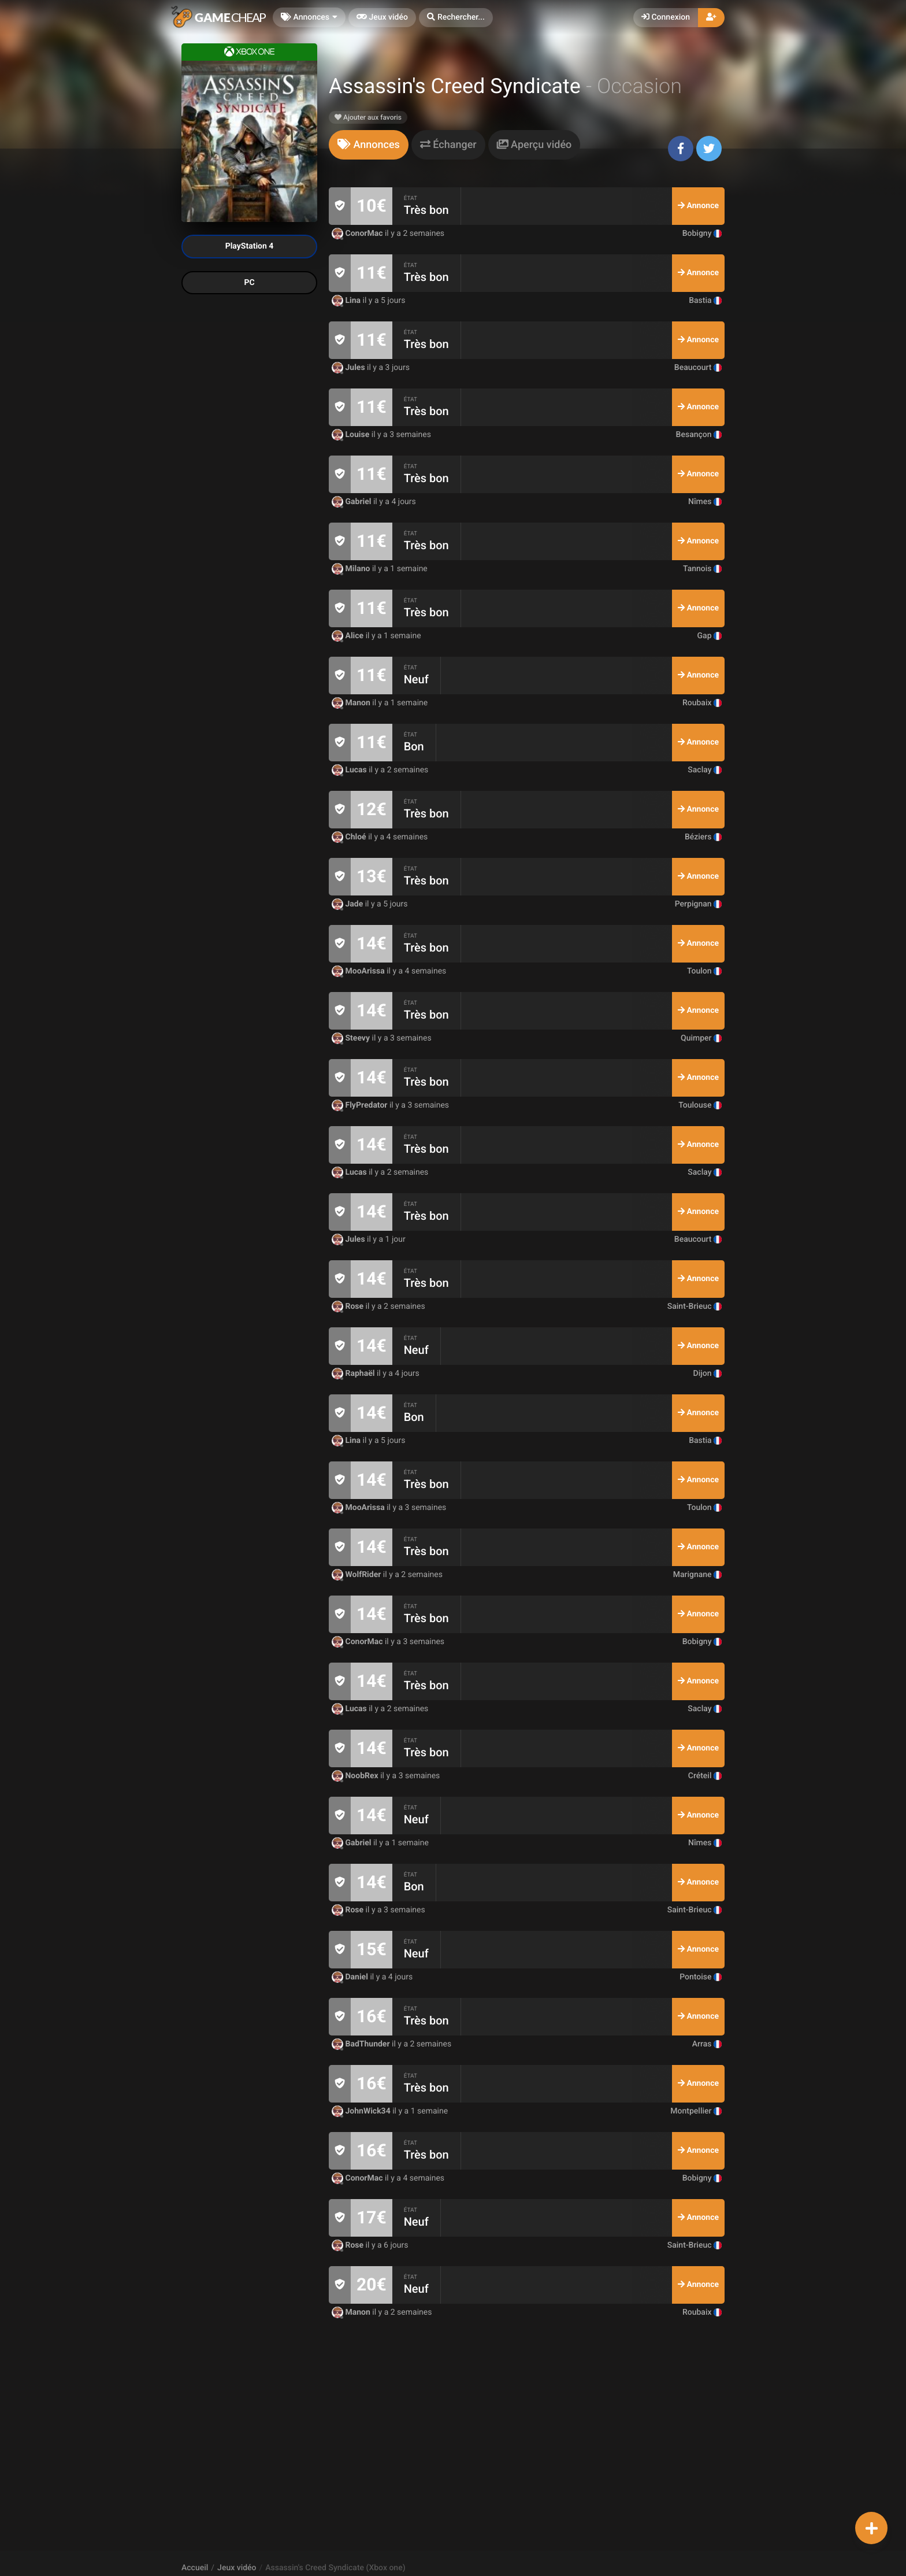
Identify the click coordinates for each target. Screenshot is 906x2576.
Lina (347, 300)
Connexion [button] (665, 17)
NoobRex (356, 1776)
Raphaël (354, 1373)
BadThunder (362, 2044)
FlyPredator (360, 1105)
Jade (348, 904)
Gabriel (352, 501)
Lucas (350, 770)
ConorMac (358, 233)
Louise (352, 434)
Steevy (352, 1038)
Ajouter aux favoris (368, 117)
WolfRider (357, 1574)
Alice (349, 636)
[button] (456, 17)
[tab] (369, 145)
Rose (349, 1306)
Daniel (351, 1977)
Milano (352, 568)
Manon (352, 703)
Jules (349, 367)
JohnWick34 (362, 2111)
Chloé (350, 837)
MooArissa (359, 971)
